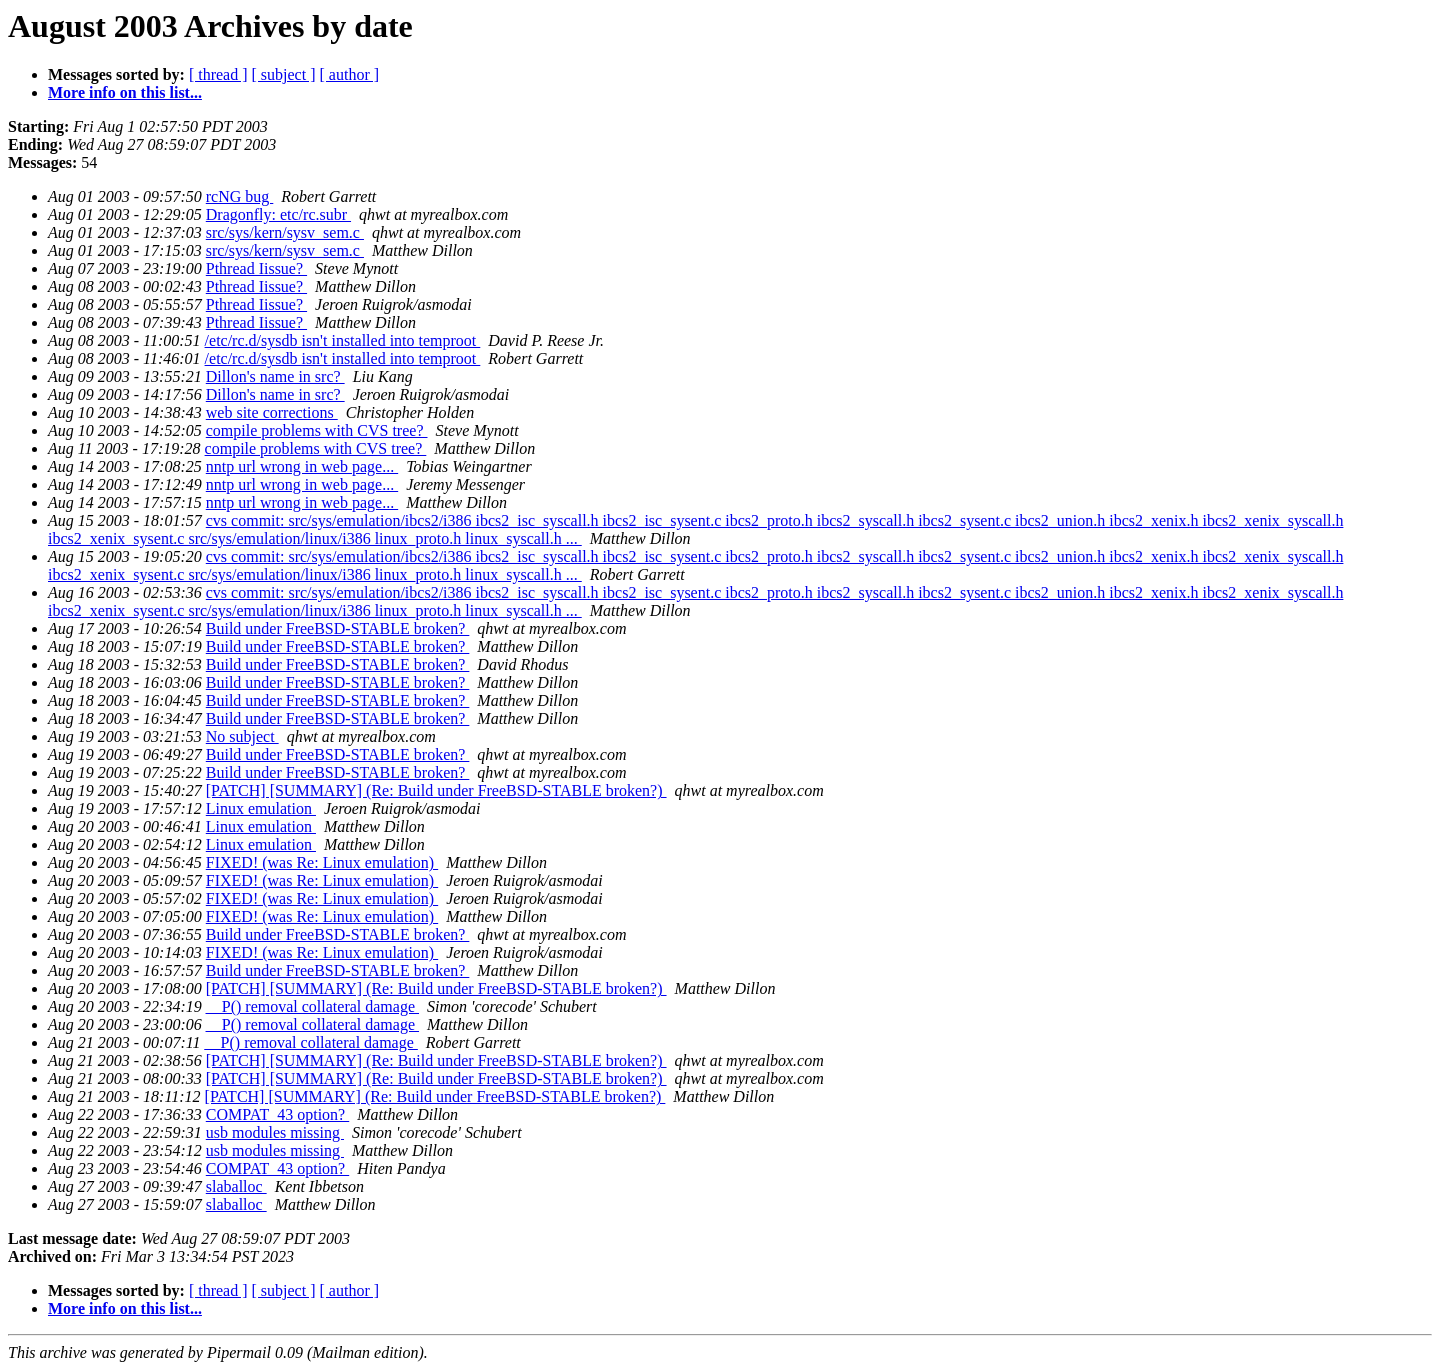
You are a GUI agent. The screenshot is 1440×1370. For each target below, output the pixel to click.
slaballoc (236, 1186)
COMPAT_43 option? (277, 1114)
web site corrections (272, 412)
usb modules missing (275, 1132)
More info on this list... (125, 92)
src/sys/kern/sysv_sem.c (285, 232)
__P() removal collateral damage (312, 1006)
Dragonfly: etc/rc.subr (278, 214)
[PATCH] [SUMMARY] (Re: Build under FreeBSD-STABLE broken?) (436, 790)
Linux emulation (261, 808)
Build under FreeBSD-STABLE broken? (338, 628)
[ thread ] (218, 74)
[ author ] (350, 74)
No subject (242, 736)
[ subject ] (284, 74)
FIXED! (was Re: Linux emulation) (322, 862)
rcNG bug (240, 196)
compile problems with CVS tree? (317, 430)
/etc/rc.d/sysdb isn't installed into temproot (343, 340)
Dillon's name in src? (275, 376)
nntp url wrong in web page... (302, 466)
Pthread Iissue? (256, 268)
